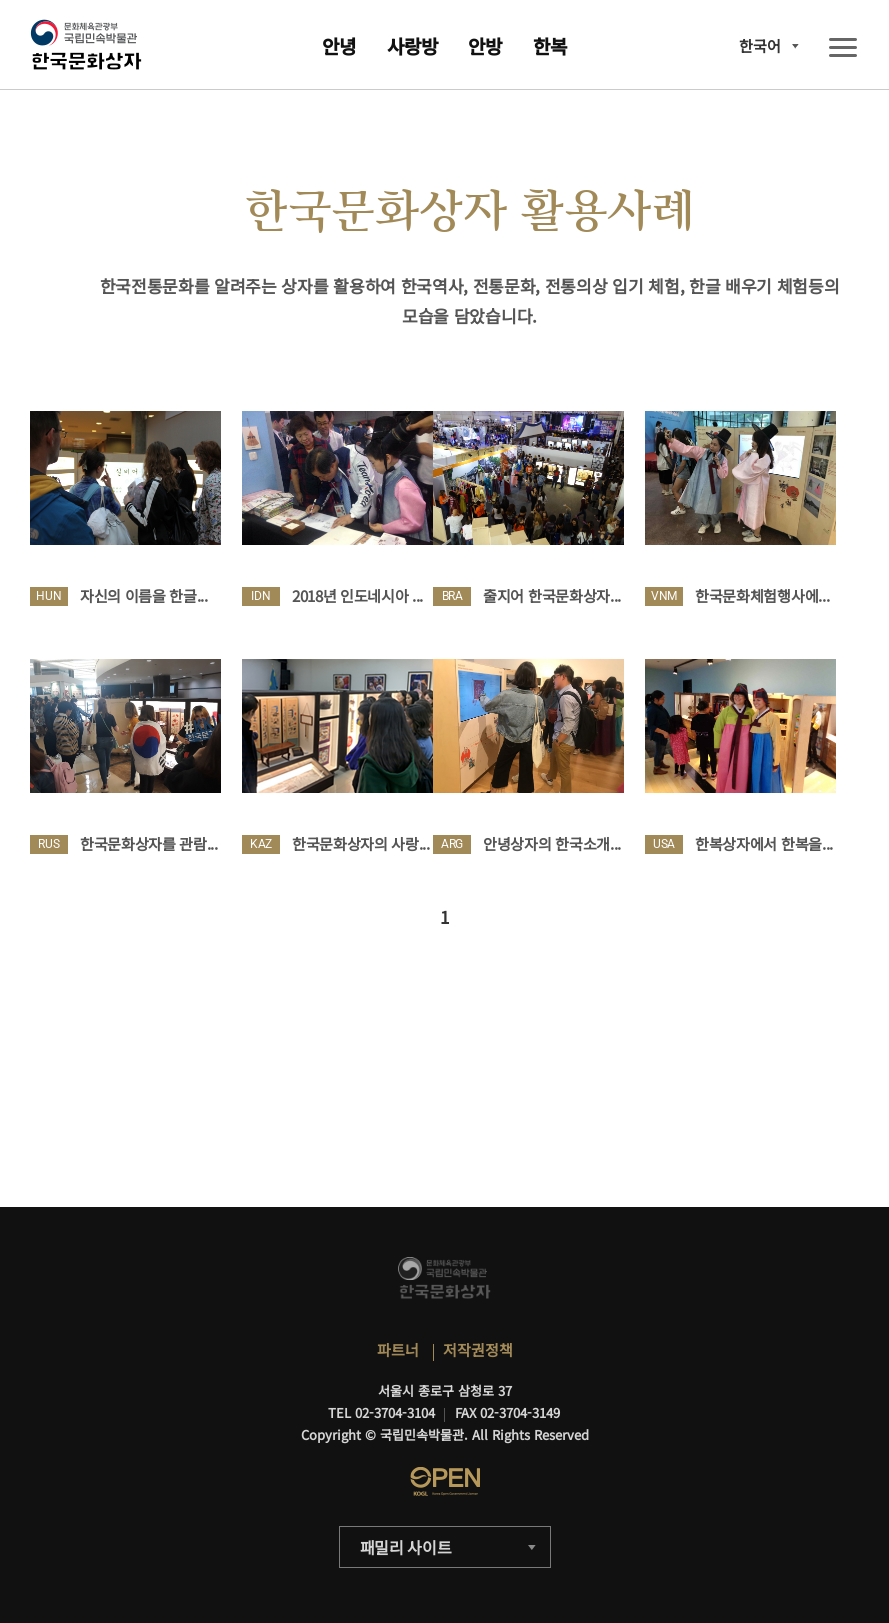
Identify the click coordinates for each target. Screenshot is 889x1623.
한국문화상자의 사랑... (361, 843)
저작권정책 (478, 1349)
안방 (485, 45)
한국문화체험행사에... (762, 595)
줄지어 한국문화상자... (552, 595)
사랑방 (412, 45)
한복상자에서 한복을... (764, 843)
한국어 (760, 45)
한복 (550, 45)
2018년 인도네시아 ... (357, 595)
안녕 (339, 45)
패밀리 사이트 (406, 1547)
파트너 (398, 1349)
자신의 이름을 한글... (144, 595)
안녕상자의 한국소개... (552, 843)
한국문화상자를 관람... (149, 843)
